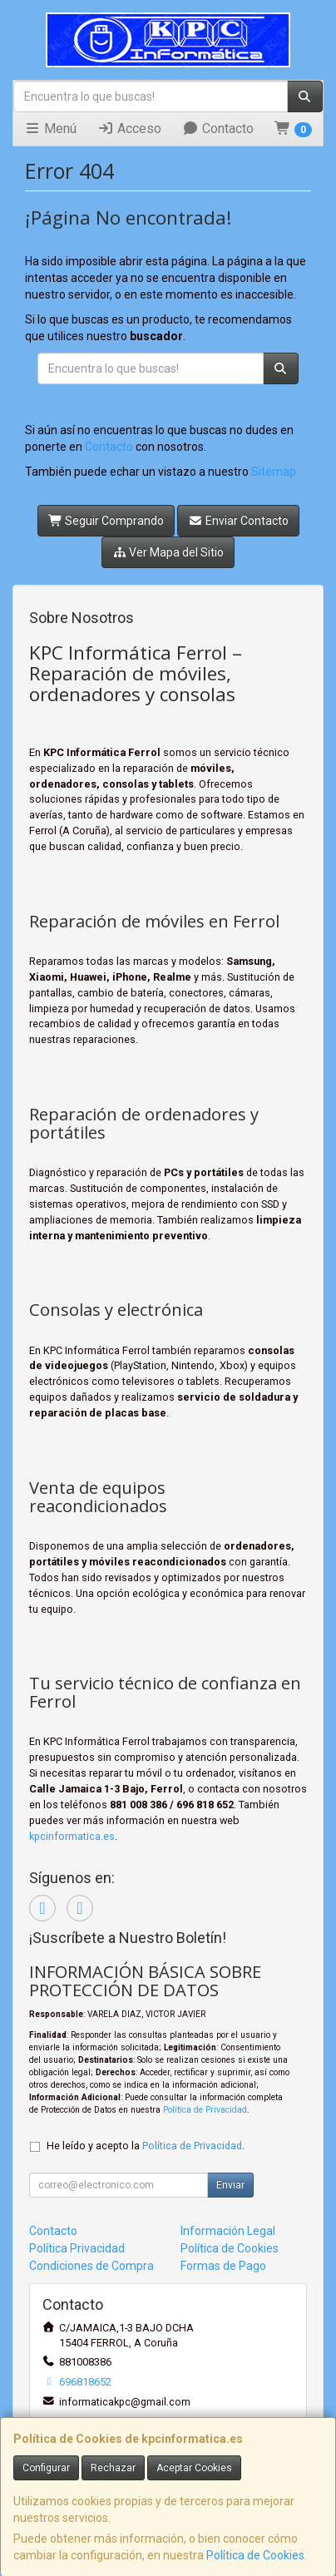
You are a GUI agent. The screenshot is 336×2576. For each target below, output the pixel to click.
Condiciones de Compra (91, 2265)
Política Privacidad (77, 2248)
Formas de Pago (223, 2265)
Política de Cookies (255, 2555)
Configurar (46, 2468)
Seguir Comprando (106, 520)
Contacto (218, 128)
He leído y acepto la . (146, 2145)
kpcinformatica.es (72, 1836)
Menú (50, 128)
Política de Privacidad (205, 2109)
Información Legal (227, 2230)
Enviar (230, 2185)
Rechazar (113, 2468)
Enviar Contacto (238, 520)
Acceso (129, 128)
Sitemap (273, 471)
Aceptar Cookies (194, 2468)
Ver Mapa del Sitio (168, 552)
